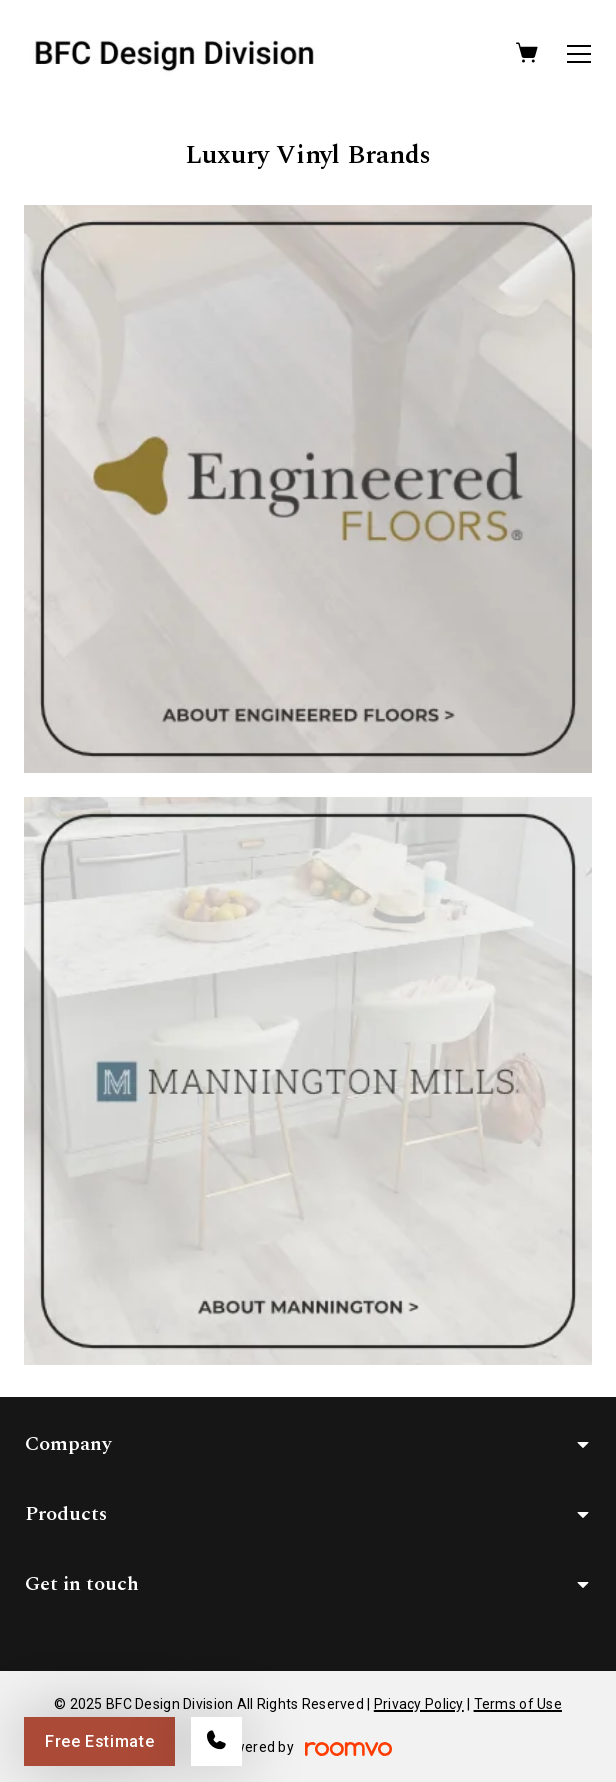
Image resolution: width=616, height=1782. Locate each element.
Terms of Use (518, 1704)
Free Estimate (99, 1741)
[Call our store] (216, 1741)
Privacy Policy (419, 1704)
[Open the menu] (579, 54)
